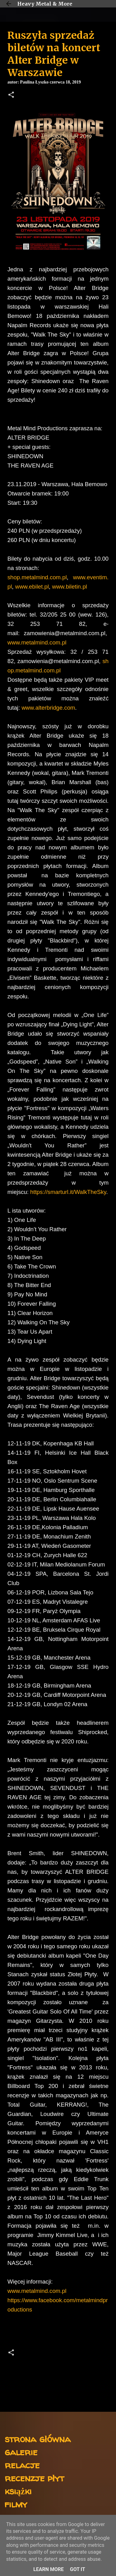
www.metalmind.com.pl (37, 642)
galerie (21, 2451)
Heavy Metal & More (44, 4)
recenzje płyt (34, 2477)
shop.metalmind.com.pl (37, 577)
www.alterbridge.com (48, 707)
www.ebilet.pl (32, 586)
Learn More (48, 2569)
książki (18, 2490)
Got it (77, 2569)
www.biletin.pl (69, 586)
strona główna (38, 2438)
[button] (11, 95)
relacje (22, 2464)
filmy (16, 2503)
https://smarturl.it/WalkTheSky (68, 1192)
